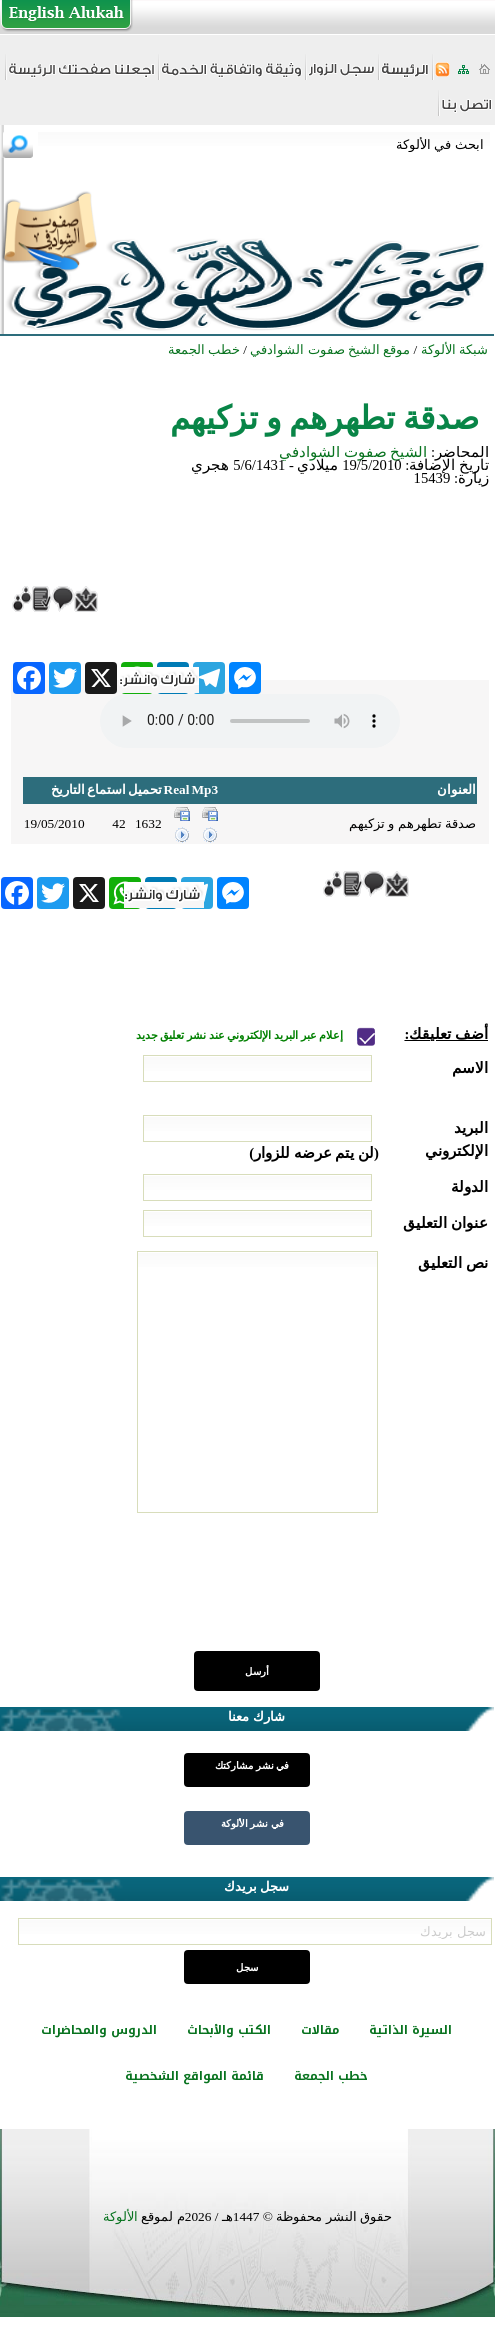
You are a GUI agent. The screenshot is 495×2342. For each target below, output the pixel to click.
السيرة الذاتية (410, 2030)
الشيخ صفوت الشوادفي (353, 452)
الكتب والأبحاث (229, 2030)
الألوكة (120, 2216)
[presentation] (336, 1593)
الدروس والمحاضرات (99, 2030)
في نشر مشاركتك (252, 1765)
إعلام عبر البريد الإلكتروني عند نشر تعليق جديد (241, 1035)
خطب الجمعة (331, 2076)
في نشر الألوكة (252, 1823)
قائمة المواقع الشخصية (194, 2076)
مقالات (320, 2030)
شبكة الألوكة (454, 349)
